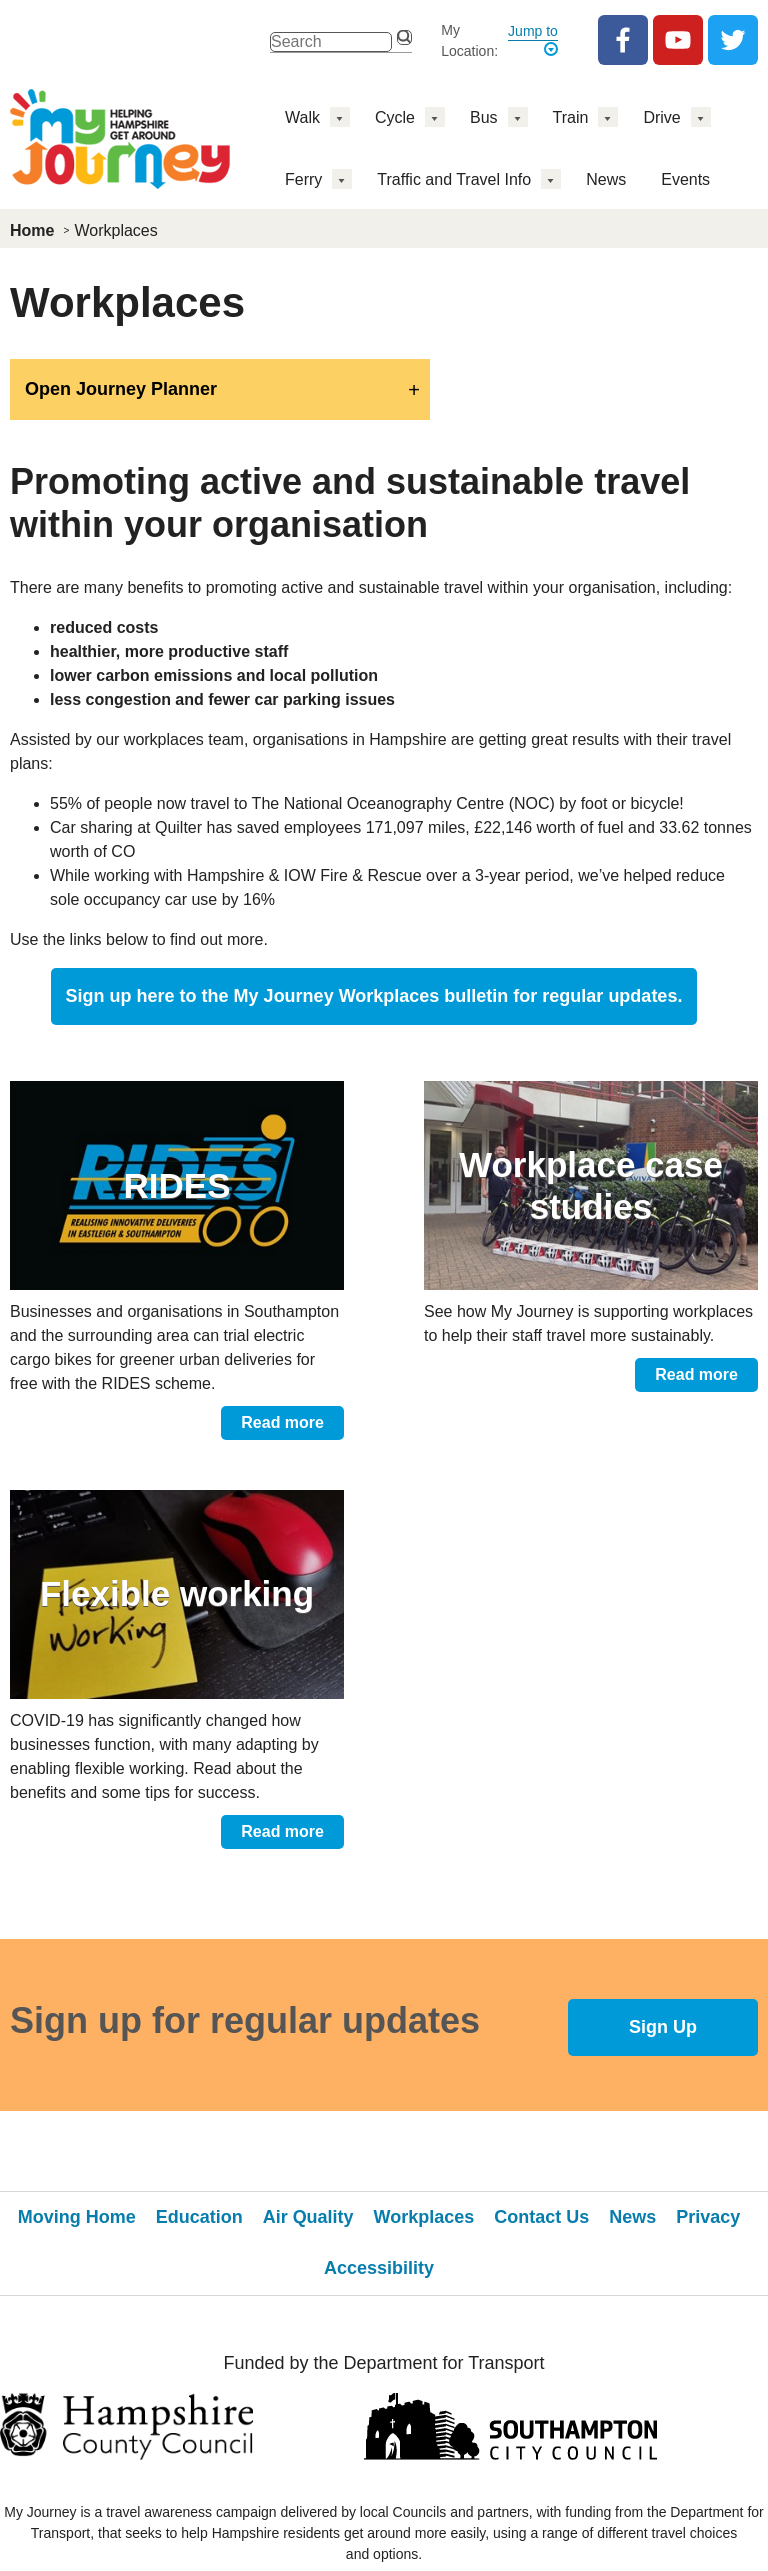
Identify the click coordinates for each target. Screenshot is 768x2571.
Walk (302, 117)
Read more (282, 1422)
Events (685, 179)
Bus (484, 117)
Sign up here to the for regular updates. (374, 996)
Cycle (395, 117)
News (606, 179)
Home (32, 230)
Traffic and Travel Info (454, 179)
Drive (661, 117)
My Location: (469, 40)
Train (571, 117)
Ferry (303, 179)
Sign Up (663, 2027)
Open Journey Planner (121, 389)
